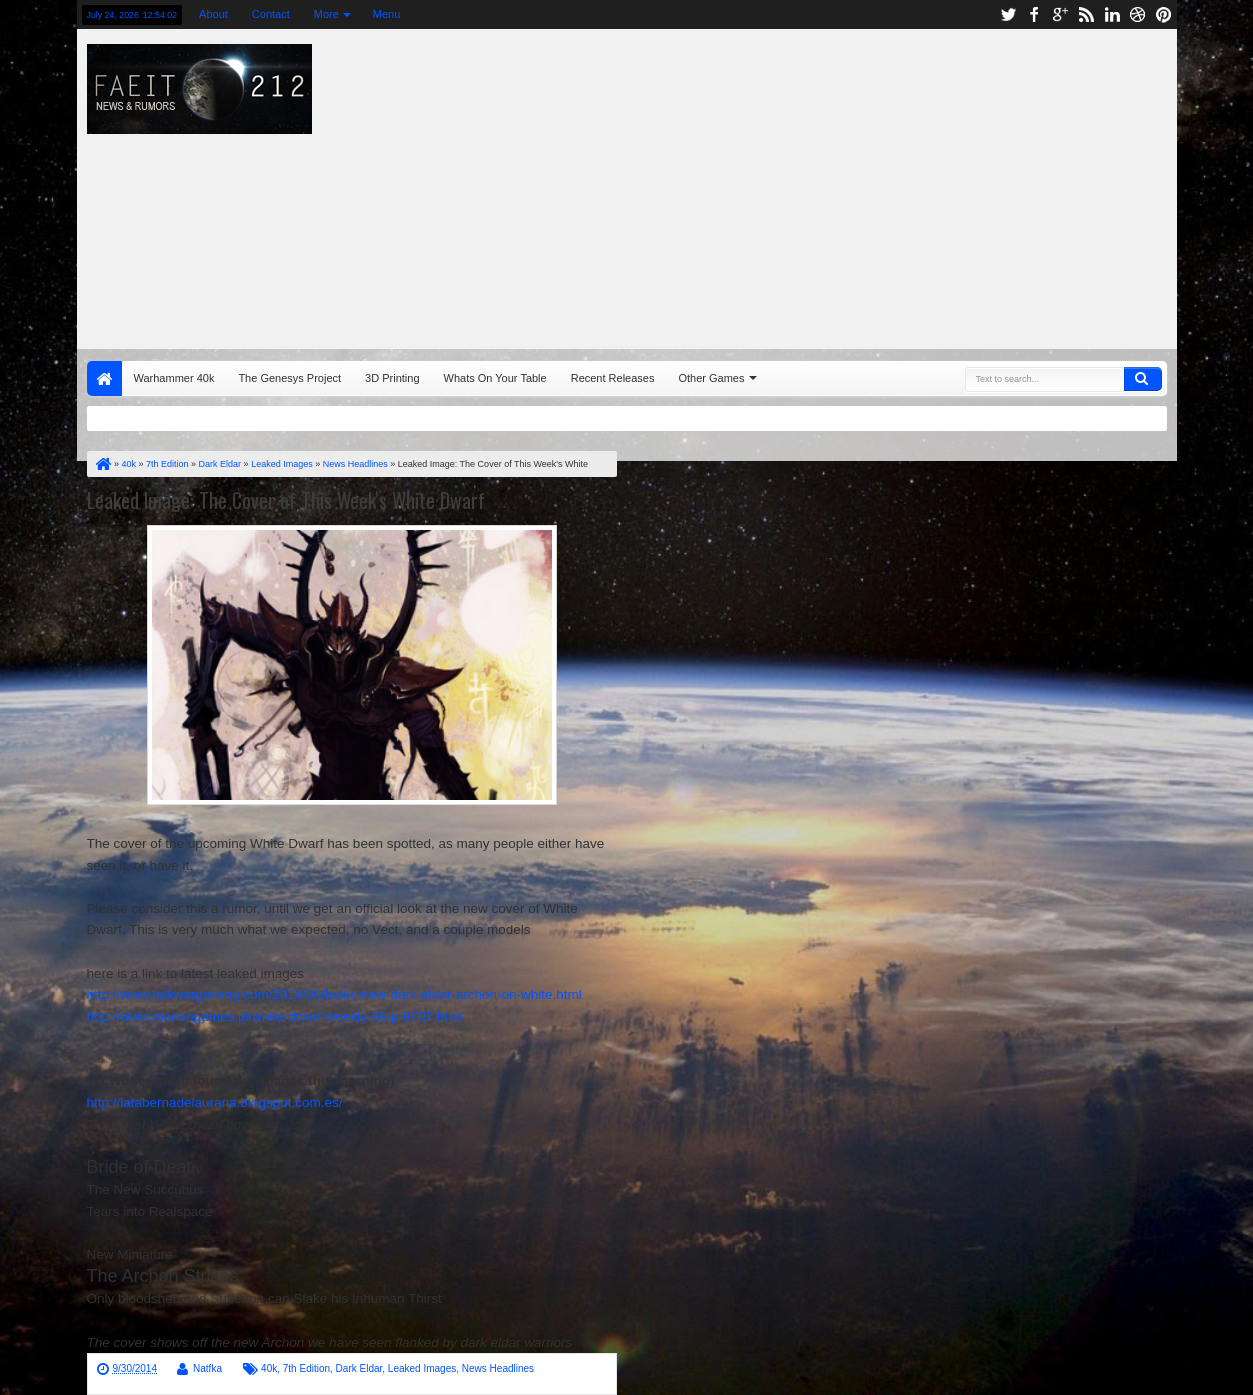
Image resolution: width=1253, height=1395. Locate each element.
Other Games (711, 378)
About (213, 14)
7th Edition (306, 1368)
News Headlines (498, 1368)
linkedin (1112, 14)
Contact (271, 14)
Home (104, 378)
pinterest (1164, 14)
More (326, 14)
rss (1086, 14)
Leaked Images (422, 1368)
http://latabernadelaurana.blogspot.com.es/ (215, 1102)
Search (1143, 379)
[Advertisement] (846, 184)
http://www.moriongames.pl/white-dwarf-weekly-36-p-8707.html (275, 1016)
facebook (1034, 14)
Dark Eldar (359, 1368)
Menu (387, 14)
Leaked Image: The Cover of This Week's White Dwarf (286, 500)
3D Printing (392, 378)
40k (269, 1368)
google (1060, 14)
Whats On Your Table (495, 378)
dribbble (1138, 14)
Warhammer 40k (174, 378)
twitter (1008, 14)
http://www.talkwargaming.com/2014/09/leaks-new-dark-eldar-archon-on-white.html (334, 994)
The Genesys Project (289, 378)
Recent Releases (613, 378)
